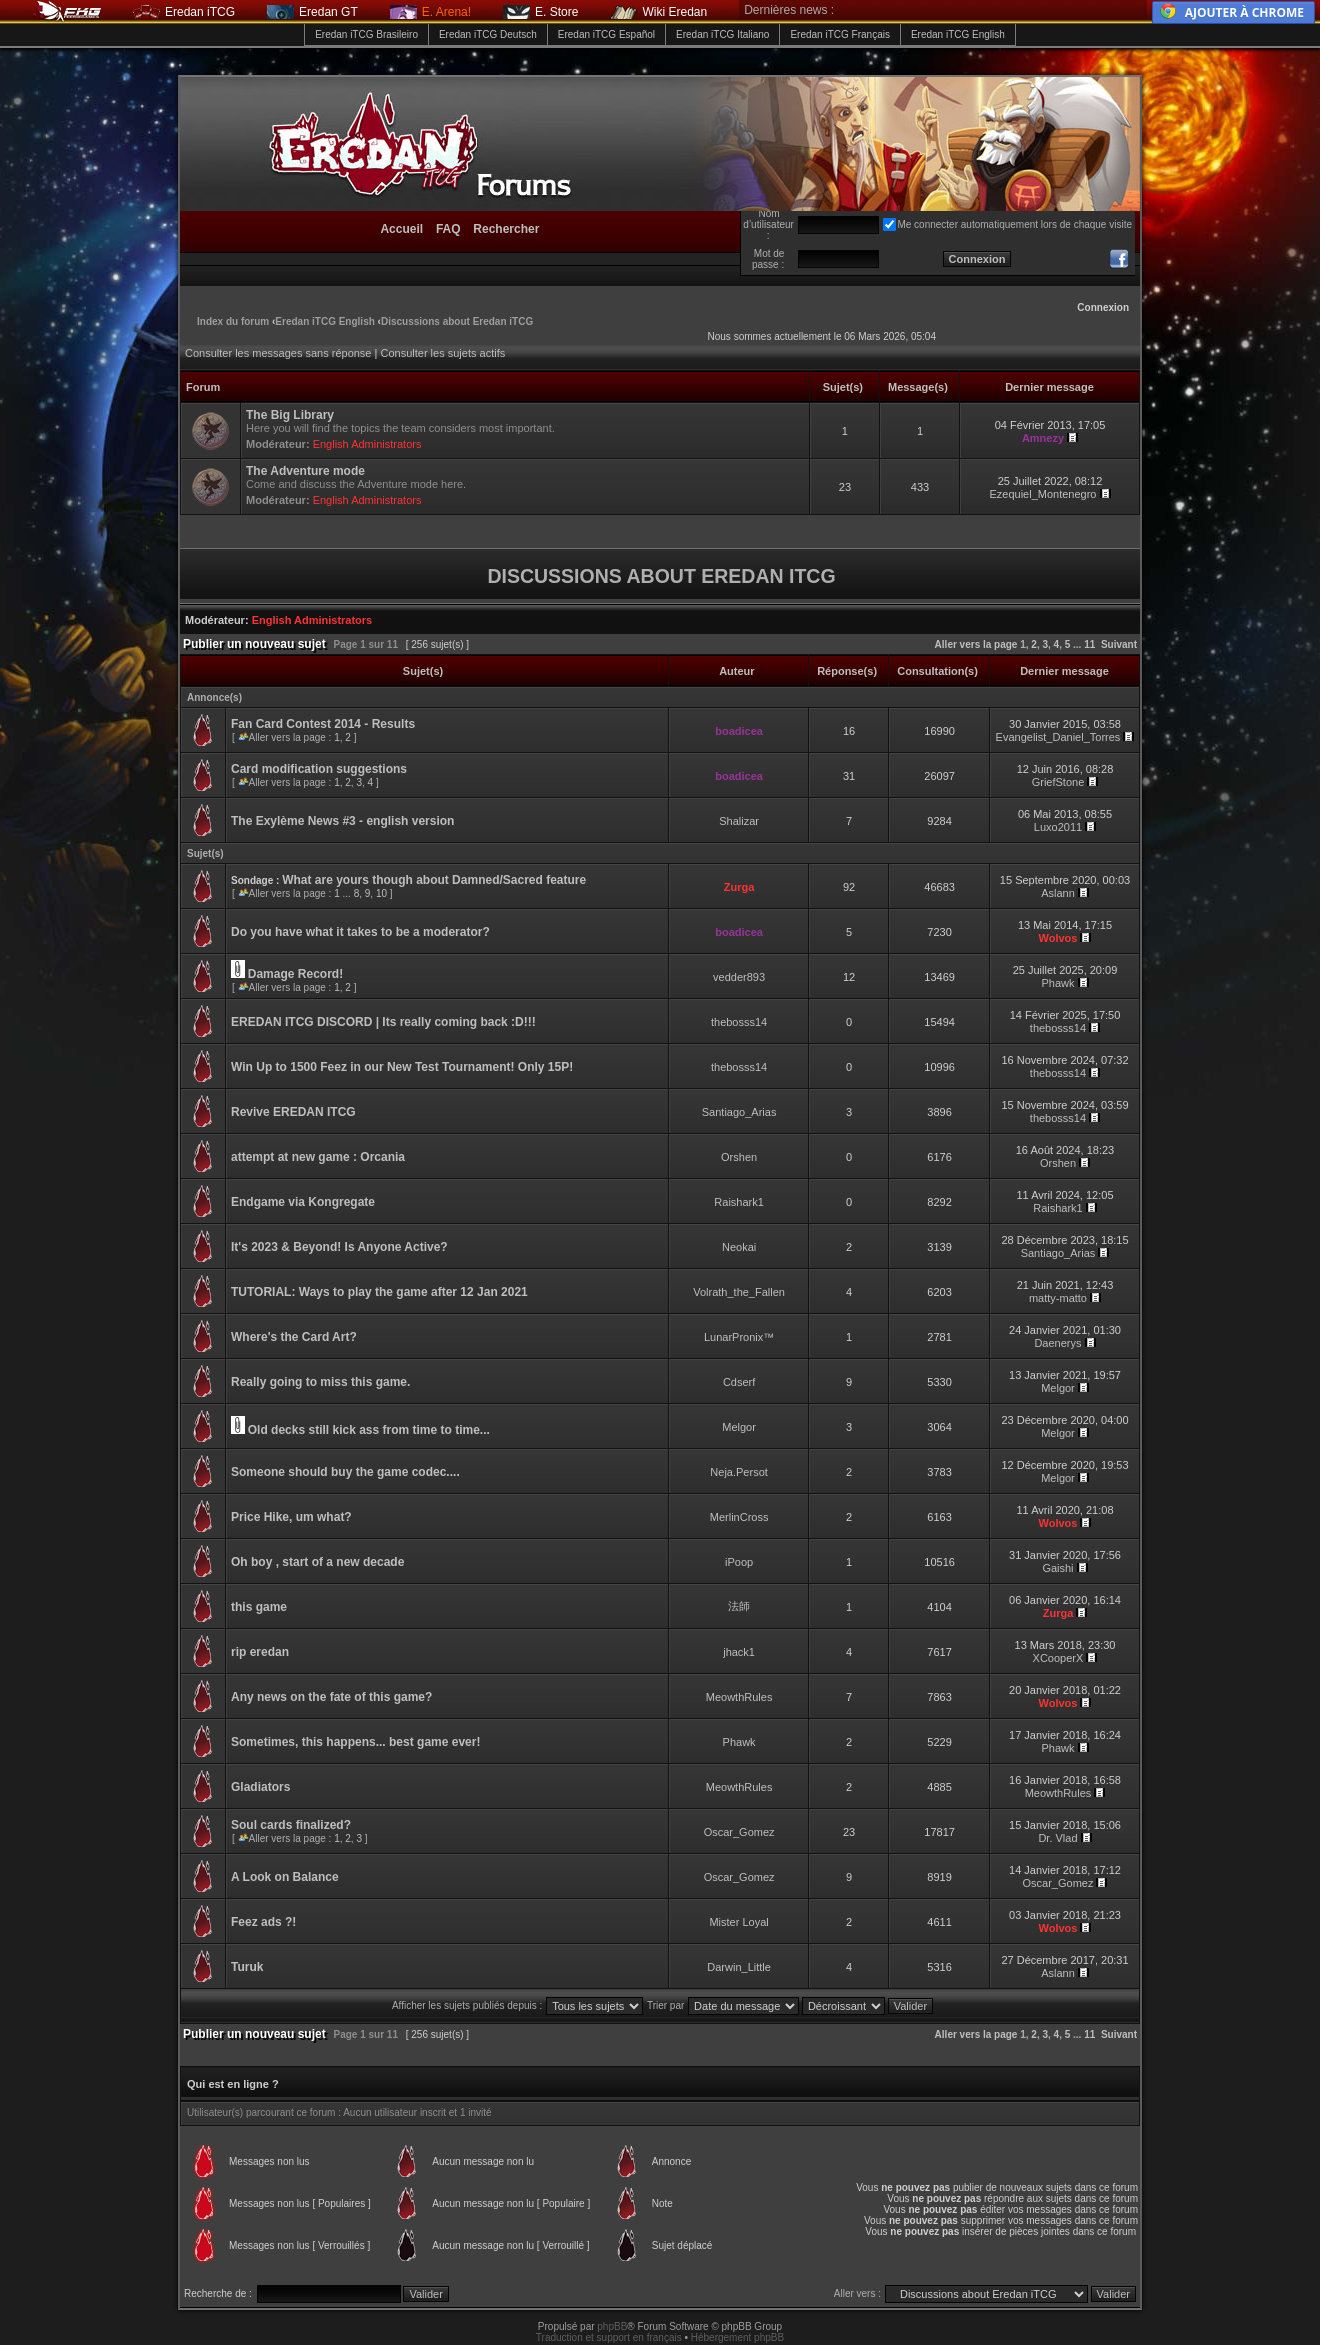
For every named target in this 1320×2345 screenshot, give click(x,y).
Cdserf (739, 1382)
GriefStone (1058, 782)
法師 (739, 1606)
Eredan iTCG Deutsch (488, 34)
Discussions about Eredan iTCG (457, 321)
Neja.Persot (738, 1472)
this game (259, 1607)
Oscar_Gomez (739, 1832)
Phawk (1057, 983)
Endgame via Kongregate (303, 1202)
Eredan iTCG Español (606, 34)
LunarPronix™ (739, 1337)
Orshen (739, 1157)
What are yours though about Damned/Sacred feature (434, 880)
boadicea (739, 731)
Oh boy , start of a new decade (317, 1562)
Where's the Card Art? (294, 1337)
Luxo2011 (1058, 827)
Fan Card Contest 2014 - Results (323, 724)
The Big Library (290, 415)
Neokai (739, 1247)
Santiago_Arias (739, 1112)
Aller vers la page (978, 644)
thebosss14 (739, 1022)
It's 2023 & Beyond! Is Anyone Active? (339, 1247)
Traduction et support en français (609, 2337)
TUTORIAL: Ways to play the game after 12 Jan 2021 (379, 1292)
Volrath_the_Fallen (739, 1292)
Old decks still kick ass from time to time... (369, 1430)
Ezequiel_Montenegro (1042, 494)
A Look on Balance (285, 1877)
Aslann (1058, 893)
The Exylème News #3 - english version (342, 821)
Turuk (247, 1967)
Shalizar (739, 821)
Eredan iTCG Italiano (722, 34)
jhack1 (739, 1652)
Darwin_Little (739, 1967)
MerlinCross (739, 1517)
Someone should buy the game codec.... (345, 1472)
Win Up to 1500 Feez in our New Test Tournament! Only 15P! (402, 1067)
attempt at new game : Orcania (318, 1157)
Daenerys (1057, 1343)
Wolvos (1058, 938)
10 (381, 893)
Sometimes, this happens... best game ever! (355, 1742)
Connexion (1103, 307)
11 (1089, 644)
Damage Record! (295, 974)
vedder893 (739, 977)
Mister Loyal (738, 1922)
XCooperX (1058, 1658)
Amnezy (1043, 438)
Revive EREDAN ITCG (293, 1112)
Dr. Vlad (1057, 1838)
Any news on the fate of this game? (331, 1697)
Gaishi (1057, 1568)
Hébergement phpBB (737, 2337)
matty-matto (1058, 1298)
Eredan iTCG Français (839, 34)
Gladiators (260, 1787)
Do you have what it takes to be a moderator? (360, 932)
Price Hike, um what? (291, 1517)
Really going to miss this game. (320, 1382)
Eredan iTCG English (958, 34)
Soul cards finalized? (291, 1825)
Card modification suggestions (319, 769)
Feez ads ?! (263, 1922)
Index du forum (233, 321)
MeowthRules (739, 1697)
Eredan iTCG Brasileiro (366, 34)
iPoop (739, 1562)
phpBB (612, 2326)
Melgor (1058, 1388)
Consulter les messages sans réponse (278, 353)
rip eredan (260, 1652)
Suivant (1119, 644)
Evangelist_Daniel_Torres (1058, 737)
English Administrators (367, 444)
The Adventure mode (305, 471)
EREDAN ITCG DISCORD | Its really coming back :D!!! (383, 1022)
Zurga (739, 887)
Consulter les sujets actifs (442, 353)
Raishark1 (739, 1202)
